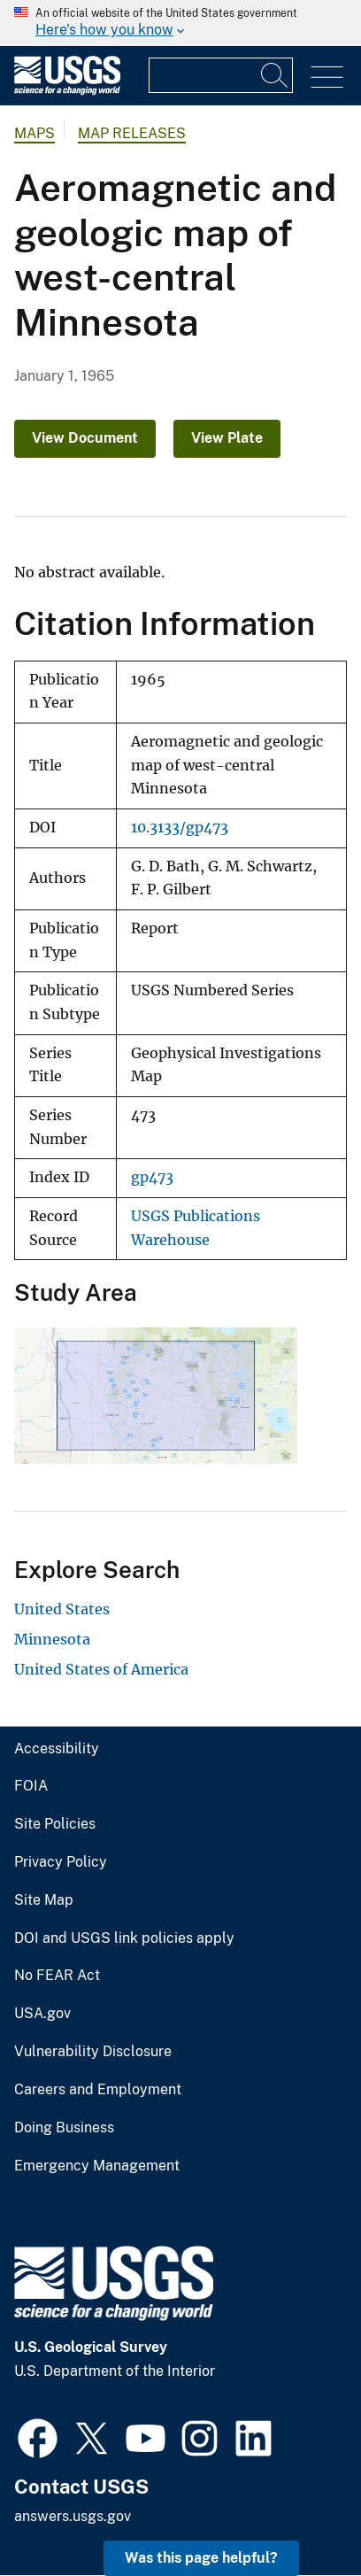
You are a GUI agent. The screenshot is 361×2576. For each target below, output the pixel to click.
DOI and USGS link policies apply (124, 1938)
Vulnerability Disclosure (93, 2052)
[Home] (67, 90)
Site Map (43, 1900)
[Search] (275, 75)
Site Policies (55, 1824)
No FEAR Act (57, 1976)
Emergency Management (97, 2166)
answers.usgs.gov (72, 2516)
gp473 (152, 1177)
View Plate (227, 437)
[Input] (221, 75)
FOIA (31, 1786)
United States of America (101, 1669)
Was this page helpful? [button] (201, 2557)
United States (62, 1609)
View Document (85, 437)
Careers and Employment (97, 2090)
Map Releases (132, 133)
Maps (34, 133)
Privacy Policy (60, 1862)
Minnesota (52, 1639)
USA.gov (42, 2014)
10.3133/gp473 (179, 827)
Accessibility (56, 1749)
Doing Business (64, 2128)
